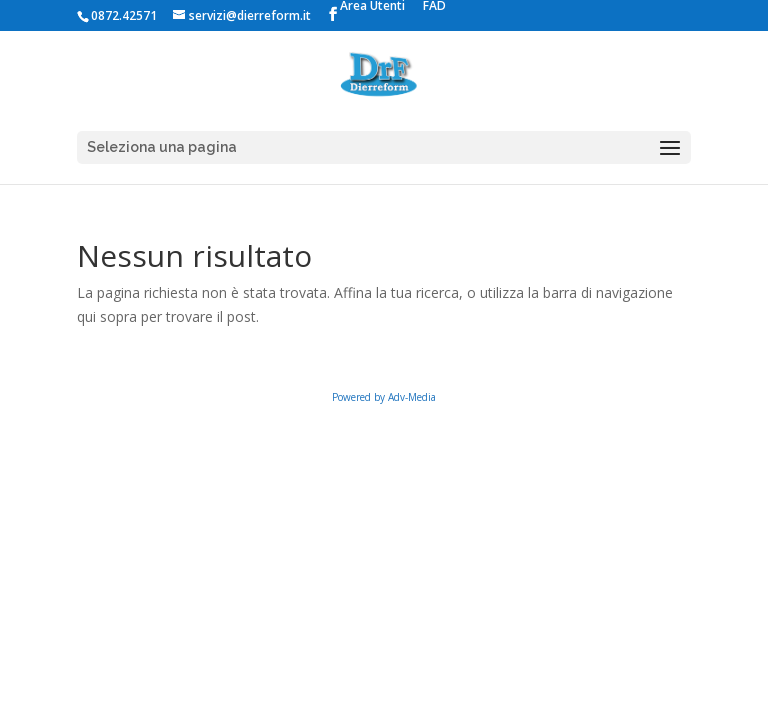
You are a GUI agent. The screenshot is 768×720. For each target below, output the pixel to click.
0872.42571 (124, 15)
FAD (434, 7)
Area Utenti (372, 7)
